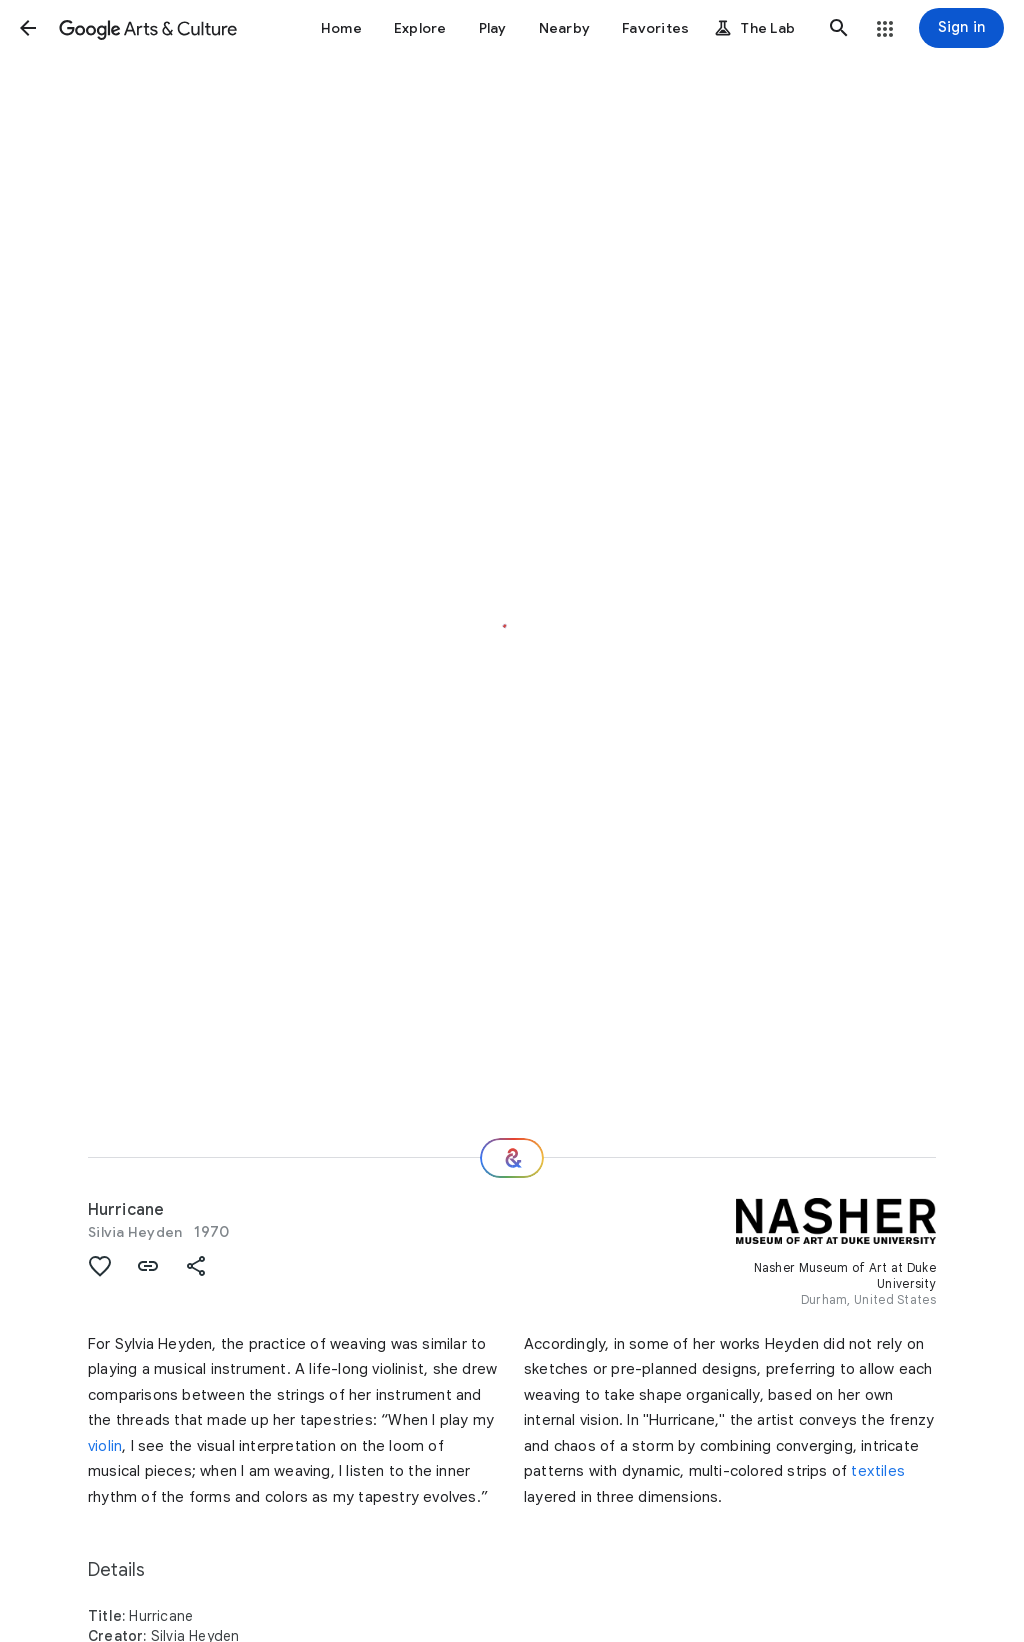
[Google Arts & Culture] (148, 28)
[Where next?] (512, 1158)
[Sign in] (961, 28)
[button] (28, 28)
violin (105, 1446)
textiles (878, 1471)
